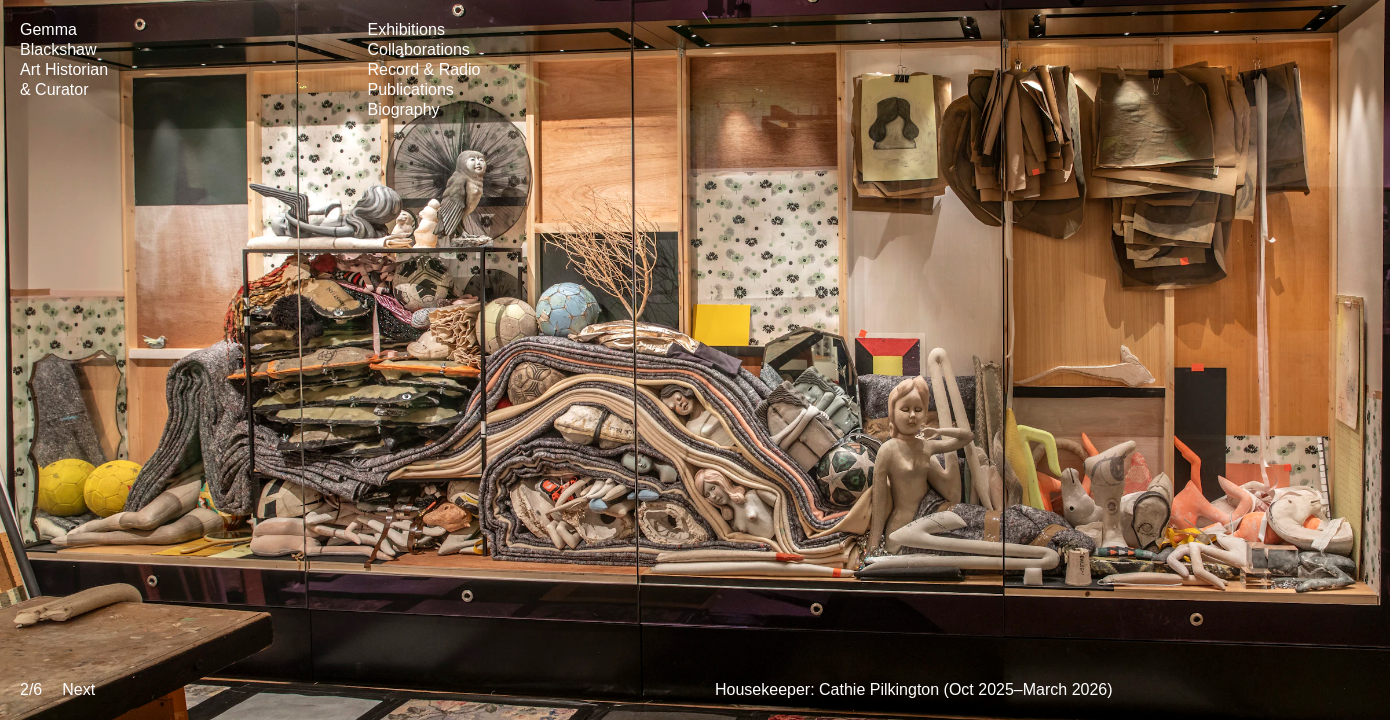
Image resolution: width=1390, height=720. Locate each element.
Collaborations (419, 49)
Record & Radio (424, 69)
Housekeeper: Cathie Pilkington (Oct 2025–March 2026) (914, 689)
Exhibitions (406, 29)
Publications (411, 89)
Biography (404, 109)
